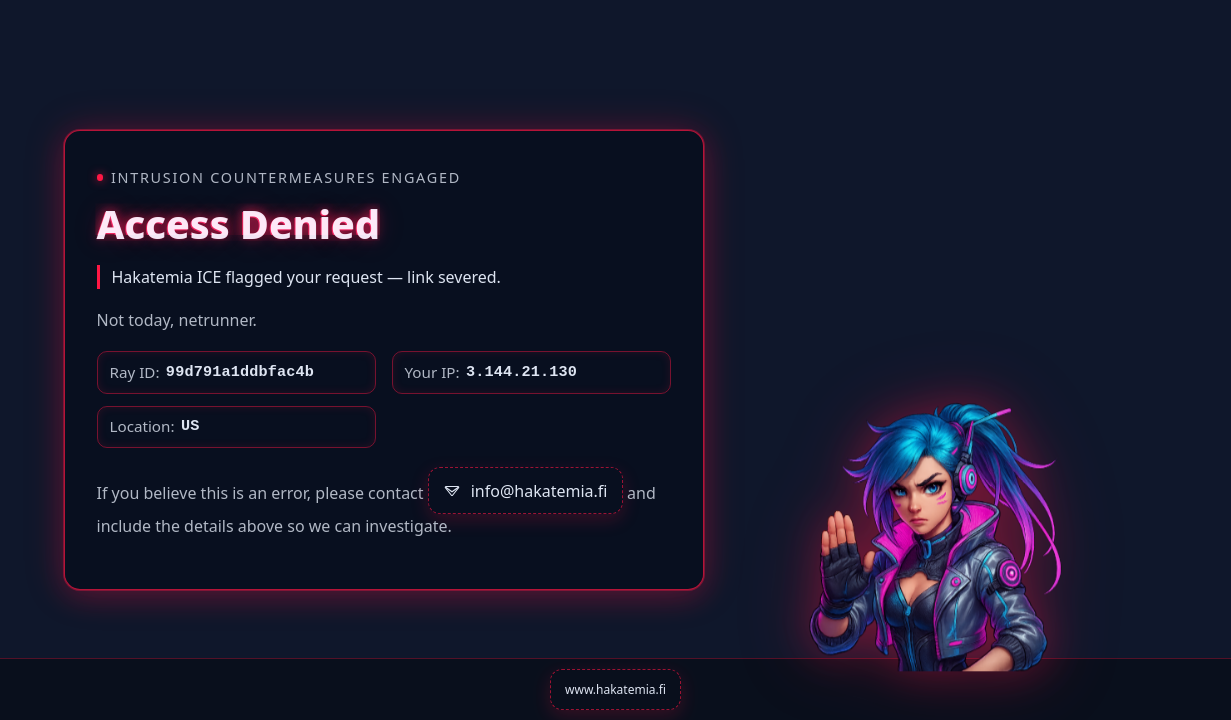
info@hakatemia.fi (525, 491)
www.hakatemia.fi (615, 689)
